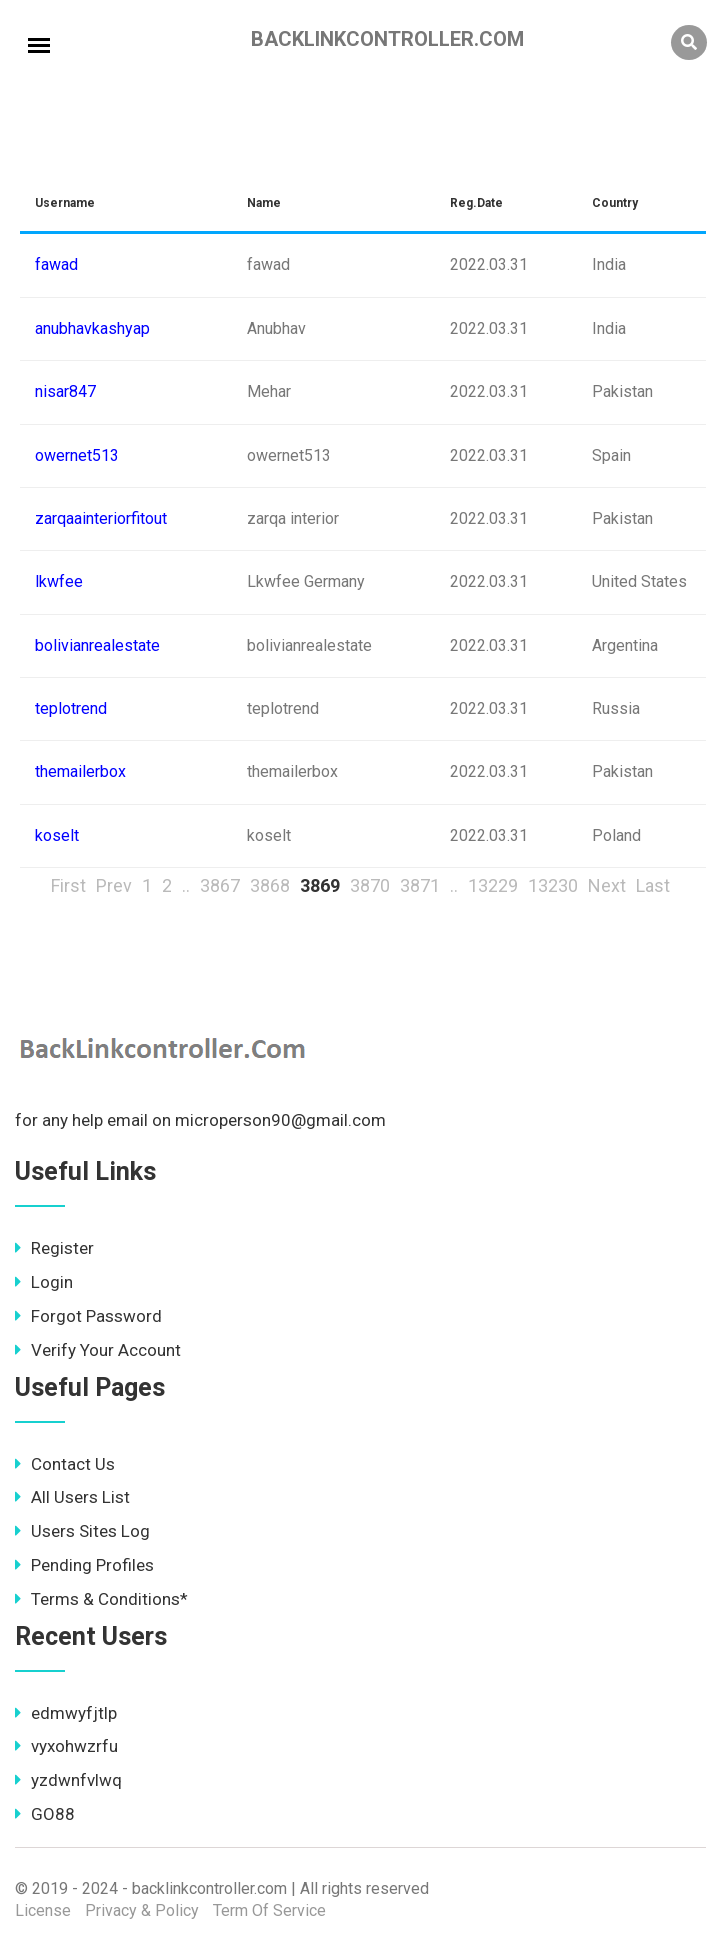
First (68, 885)
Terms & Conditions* (101, 1599)
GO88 (45, 1814)
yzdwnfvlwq (68, 1780)
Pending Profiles (84, 1565)
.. (186, 885)
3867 (220, 885)
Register (54, 1248)
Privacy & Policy (142, 1910)
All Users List (72, 1497)
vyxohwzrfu (66, 1746)
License (43, 1910)
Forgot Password (88, 1316)
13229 (493, 885)
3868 (270, 885)
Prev (114, 885)
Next (607, 885)
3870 (370, 885)
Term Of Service (269, 1910)
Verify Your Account (98, 1350)
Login (44, 1282)
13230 (553, 885)
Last (653, 885)
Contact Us (65, 1464)
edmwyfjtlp (66, 1713)
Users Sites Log (82, 1531)
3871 (420, 885)
